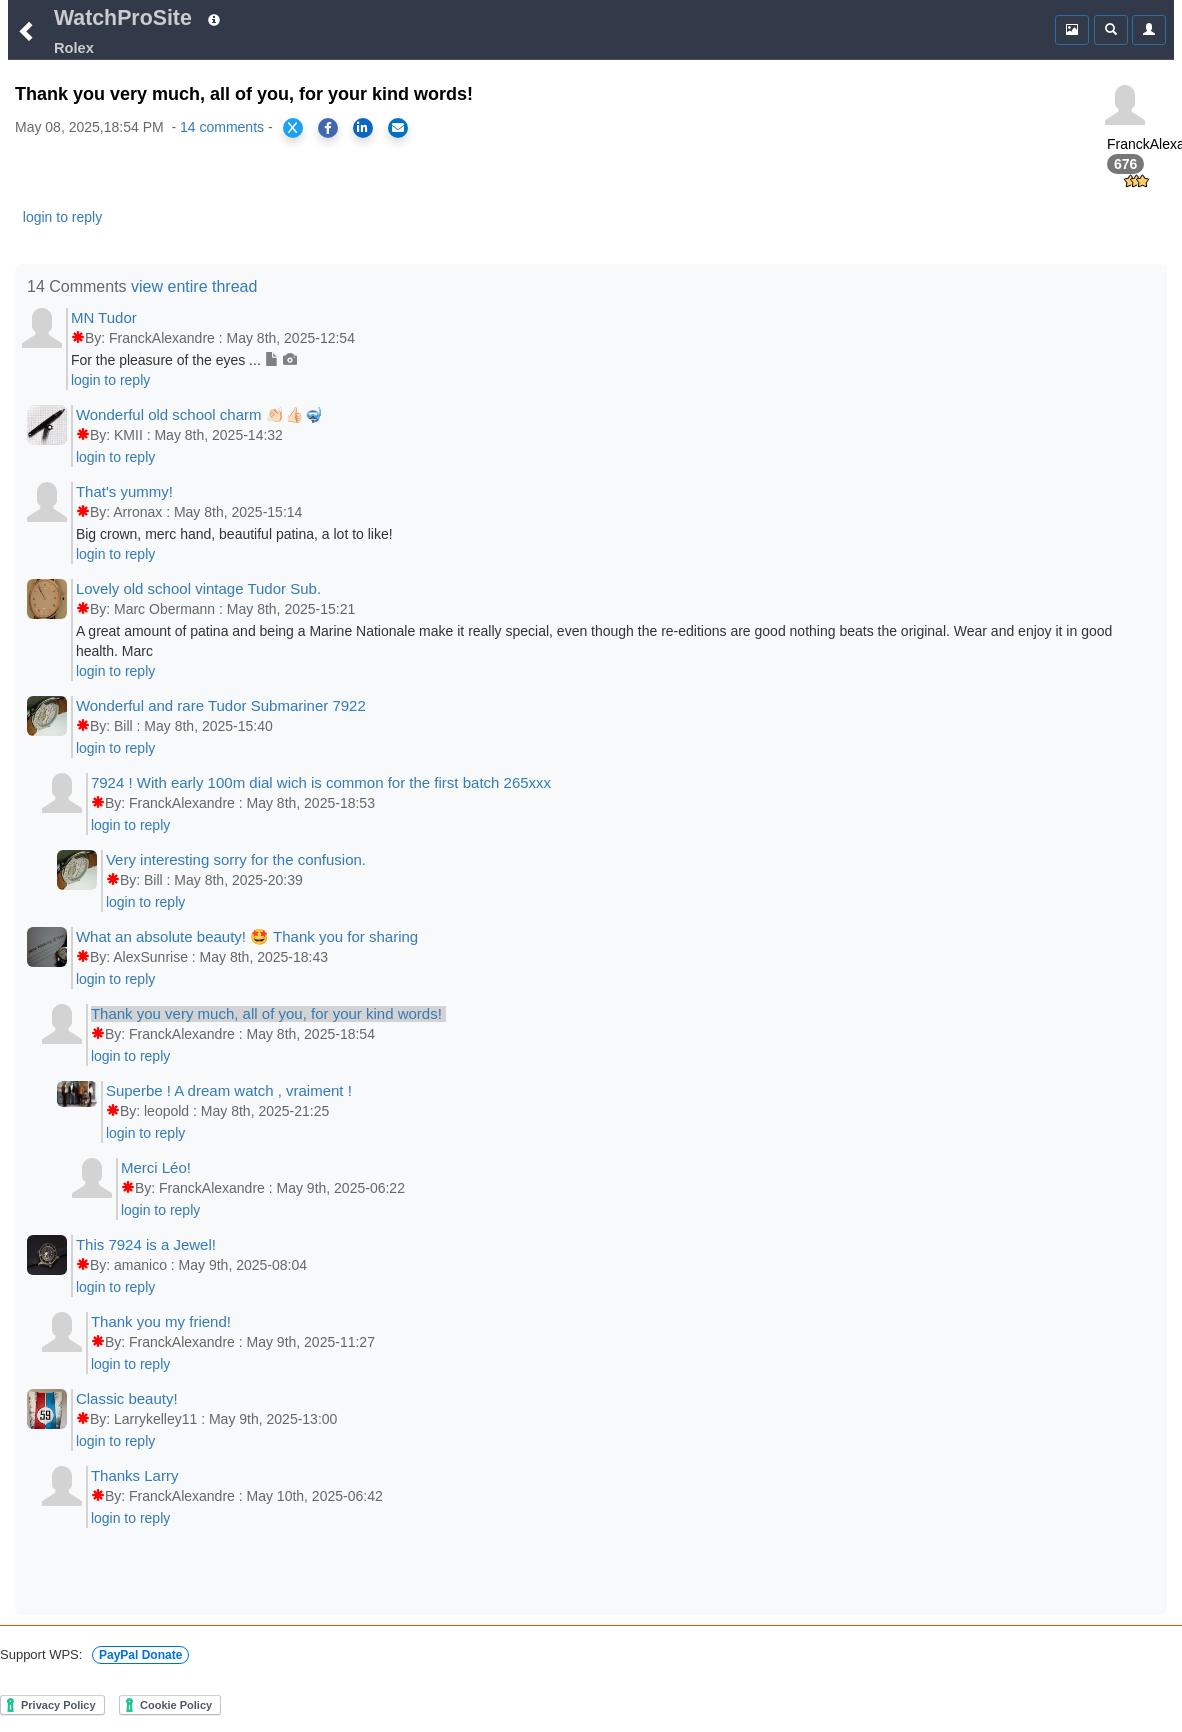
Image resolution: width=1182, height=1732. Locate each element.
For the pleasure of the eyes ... (184, 360)
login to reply (62, 217)
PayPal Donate (140, 1655)
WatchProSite (123, 18)
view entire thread (194, 286)
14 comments (222, 127)
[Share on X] (293, 128)
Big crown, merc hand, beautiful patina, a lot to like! (234, 534)
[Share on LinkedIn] (363, 128)
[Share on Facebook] (328, 128)
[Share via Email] (398, 128)
